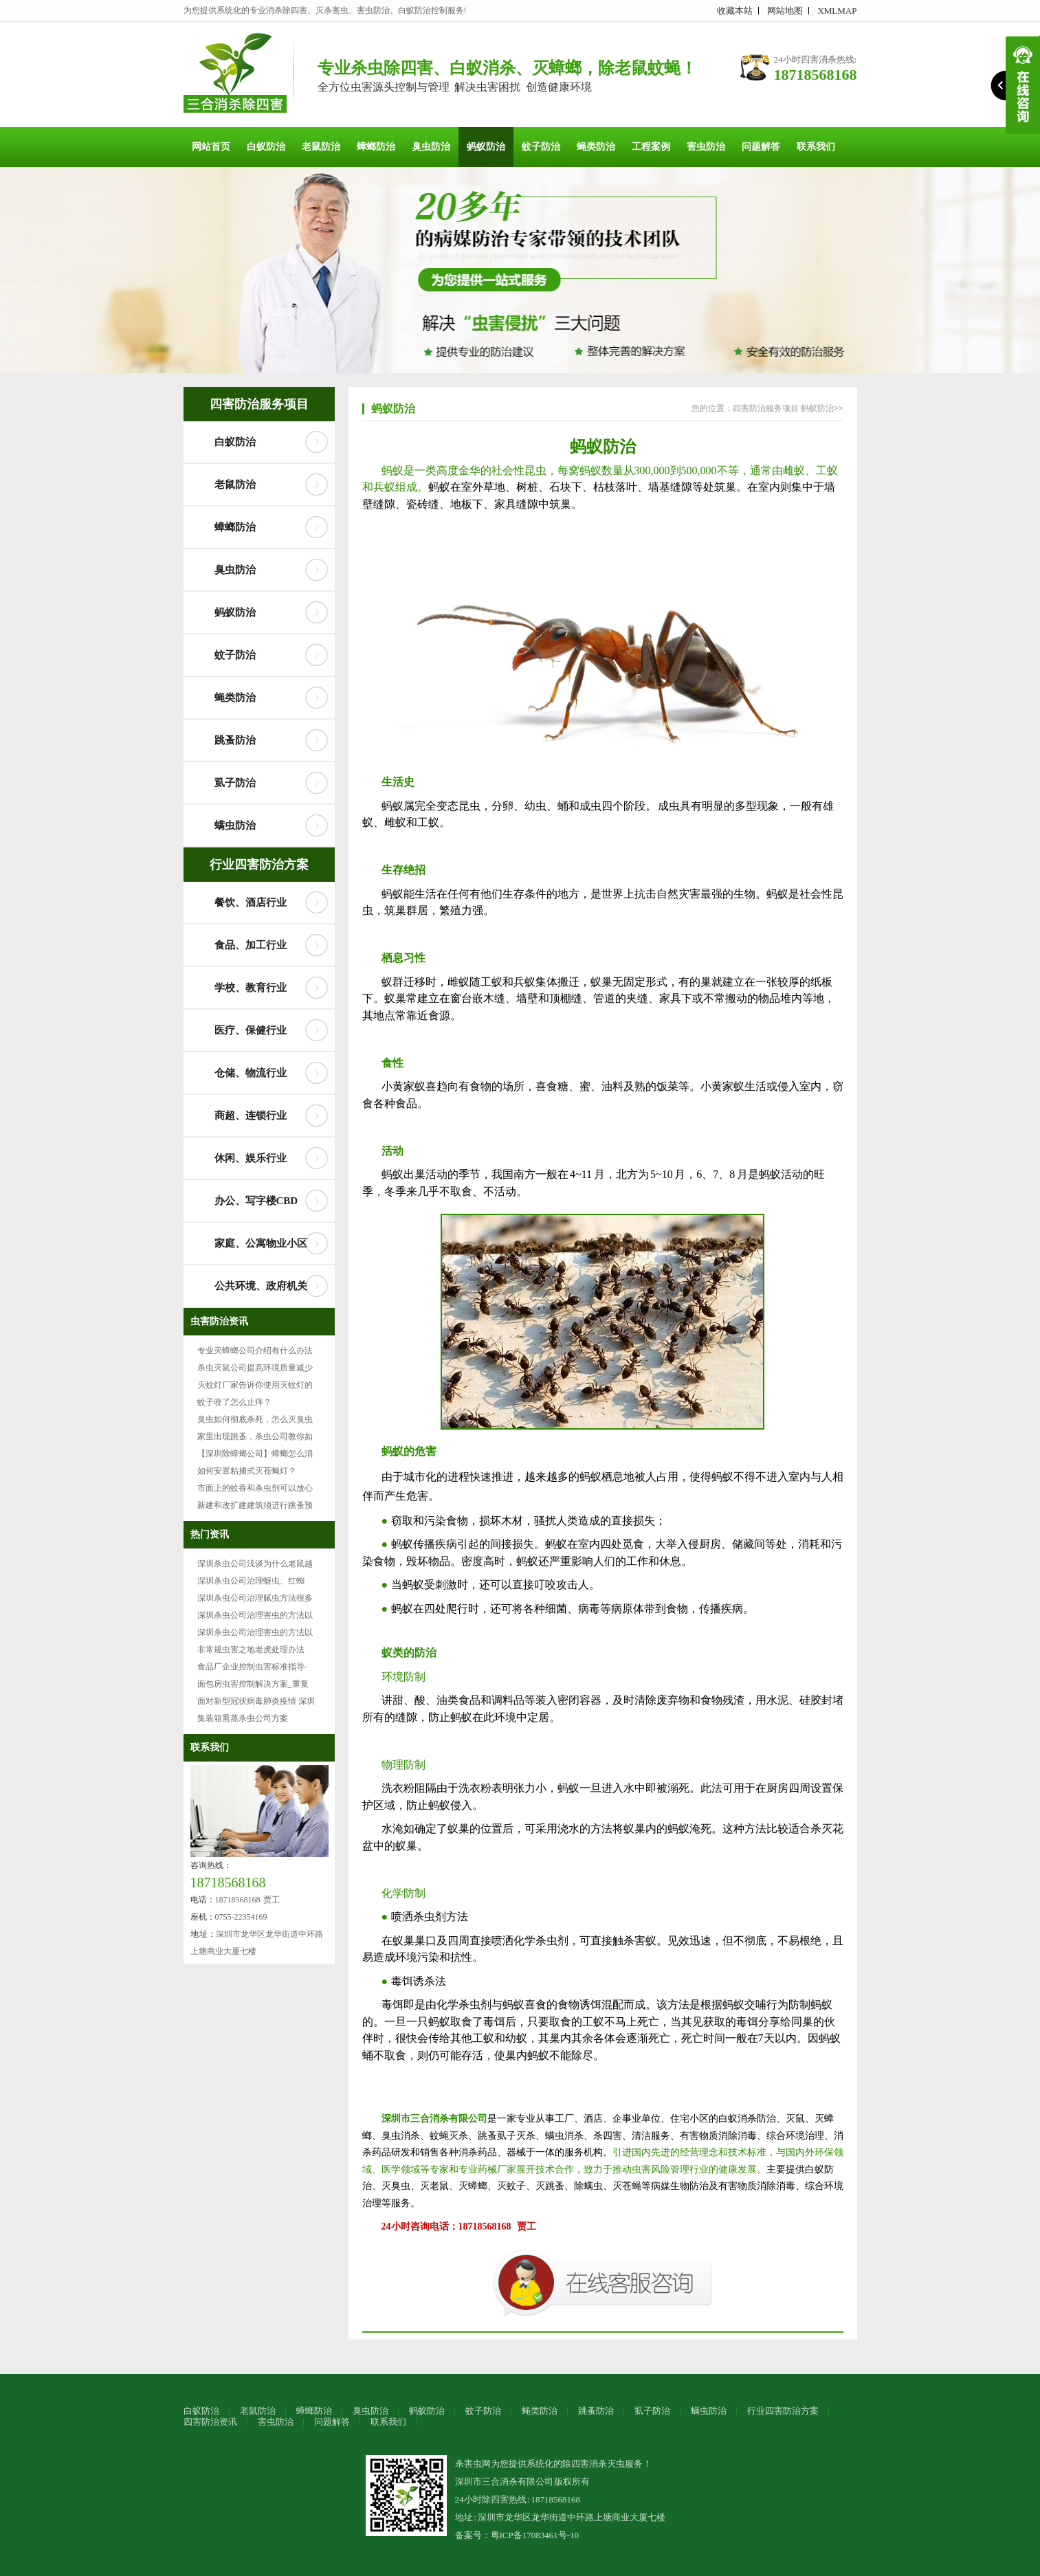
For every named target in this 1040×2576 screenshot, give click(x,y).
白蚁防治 (266, 147)
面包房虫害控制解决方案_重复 (253, 1684)
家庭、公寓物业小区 (260, 1243)
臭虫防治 (431, 147)
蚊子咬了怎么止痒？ (234, 1402)
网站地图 (785, 10)
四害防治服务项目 (259, 404)
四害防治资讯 (210, 2422)
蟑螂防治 (376, 147)
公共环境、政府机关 (260, 1285)
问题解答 (761, 147)
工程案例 (651, 147)
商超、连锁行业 (250, 1115)
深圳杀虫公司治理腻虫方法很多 (255, 1598)
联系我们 (816, 147)
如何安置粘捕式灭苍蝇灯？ (246, 1471)
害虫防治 (706, 147)
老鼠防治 (321, 147)
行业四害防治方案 (259, 864)
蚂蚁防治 (486, 147)
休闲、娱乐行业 (250, 1158)
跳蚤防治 (235, 740)
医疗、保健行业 (250, 1030)
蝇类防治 (596, 147)
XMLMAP (836, 10)
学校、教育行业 (250, 987)
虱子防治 (235, 782)
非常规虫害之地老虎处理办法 (251, 1649)
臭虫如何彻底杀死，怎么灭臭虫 (255, 1419)
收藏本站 (735, 10)
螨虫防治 (235, 825)
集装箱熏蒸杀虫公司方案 (242, 1718)
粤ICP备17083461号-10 (535, 2535)
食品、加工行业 (250, 945)
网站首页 (211, 147)
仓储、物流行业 (250, 1072)
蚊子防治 (541, 147)
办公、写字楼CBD (256, 1200)
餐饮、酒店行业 (250, 902)
